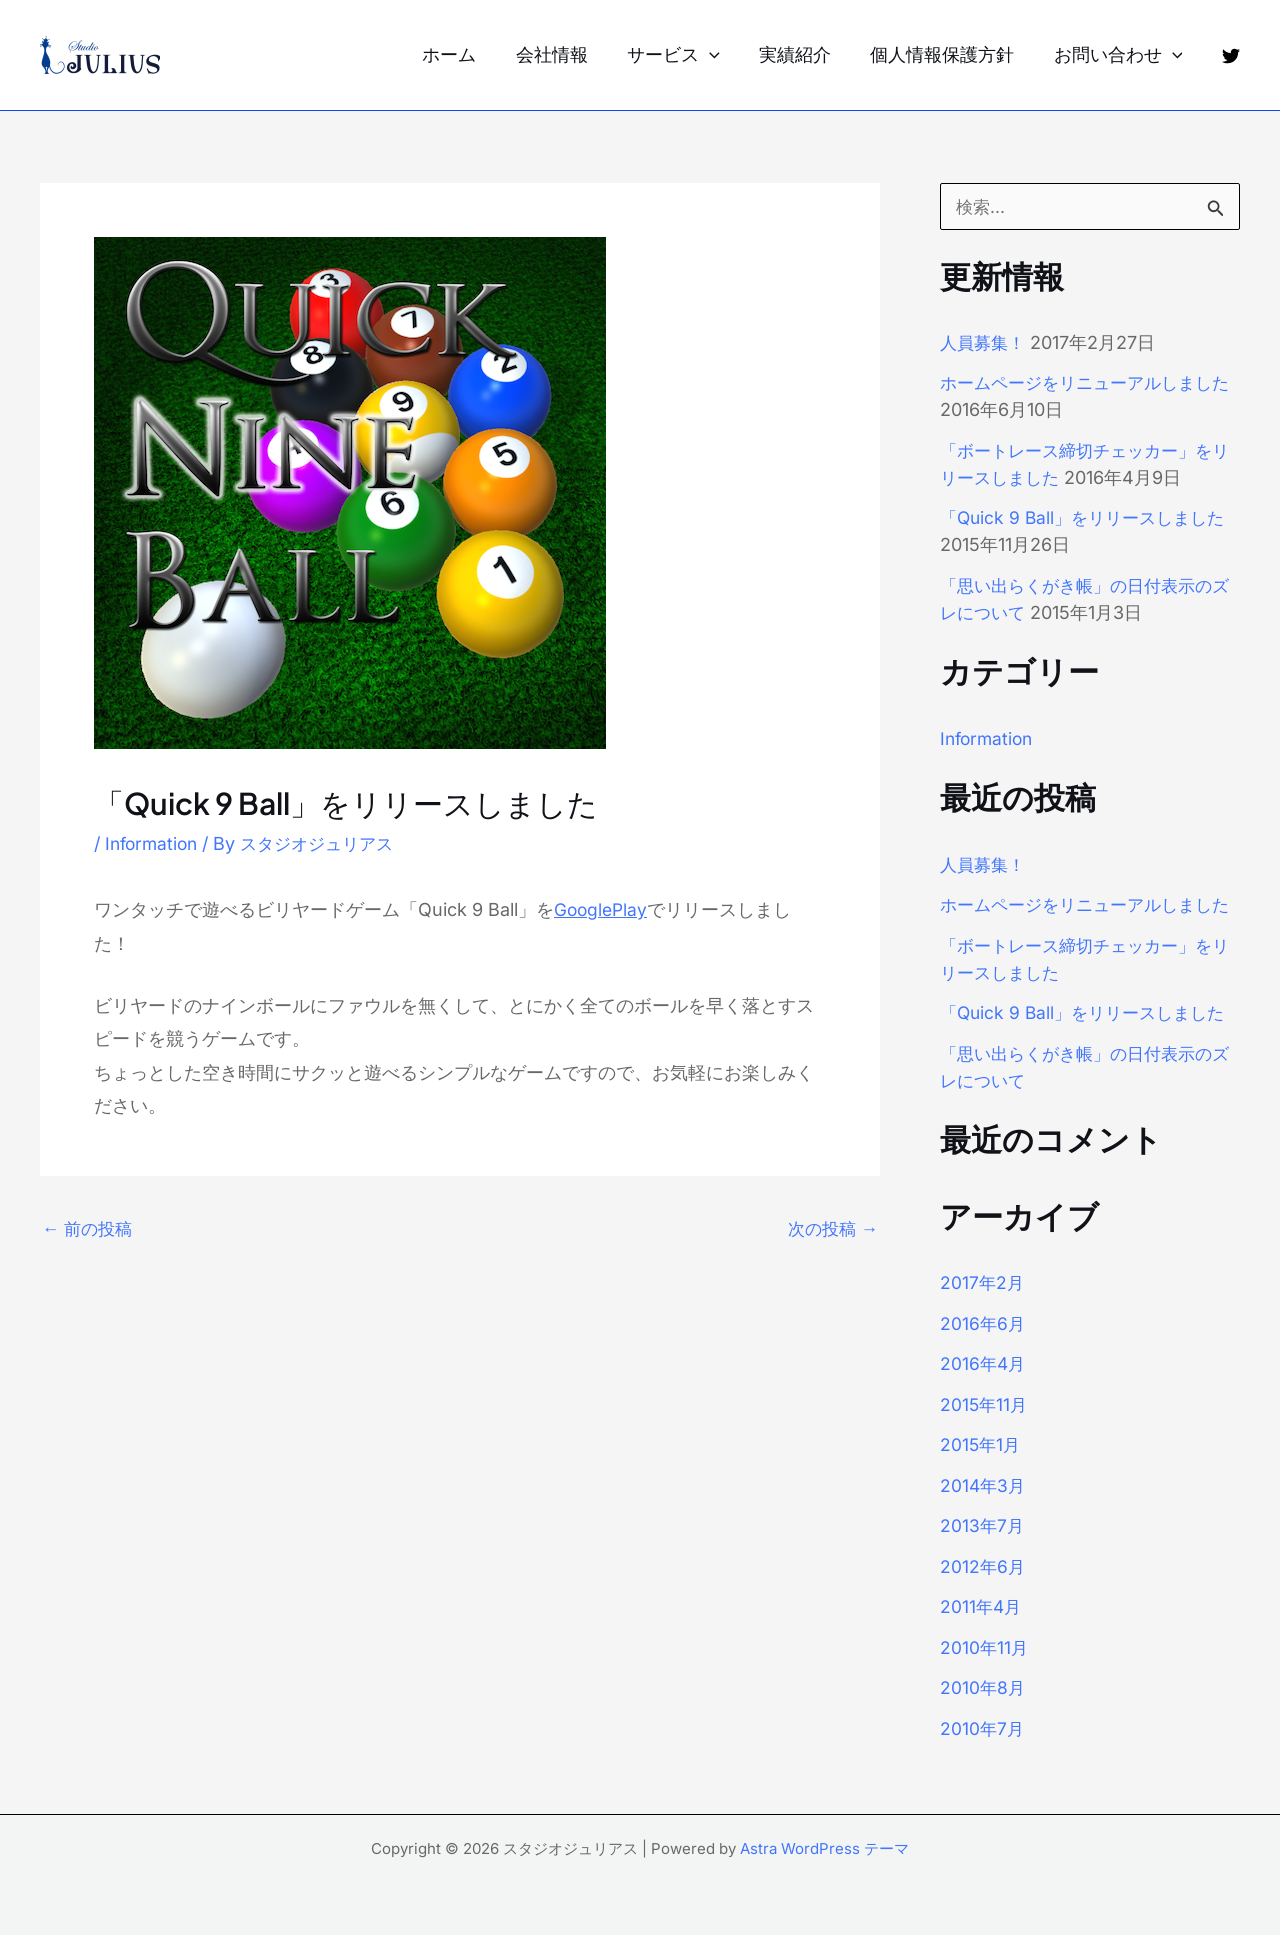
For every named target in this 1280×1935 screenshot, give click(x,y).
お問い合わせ (1119, 55)
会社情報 (566, 54)
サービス (684, 55)
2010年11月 (985, 1674)
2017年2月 (983, 1309)
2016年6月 (983, 1350)
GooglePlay (602, 909)
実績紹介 (803, 54)
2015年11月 (985, 1431)
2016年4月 (984, 1390)
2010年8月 (983, 1714)
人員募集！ (985, 342)
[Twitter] (1231, 56)
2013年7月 (983, 1552)
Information (154, 843)
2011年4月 (982, 1633)
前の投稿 (89, 1229)
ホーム (467, 54)
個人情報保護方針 (947, 54)
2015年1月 (981, 1471)
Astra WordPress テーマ (824, 1848)
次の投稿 (830, 1229)
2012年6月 (983, 1593)
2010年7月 (983, 1755)
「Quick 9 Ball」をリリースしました (1089, 517)
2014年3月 (984, 1512)
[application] (720, 55)
